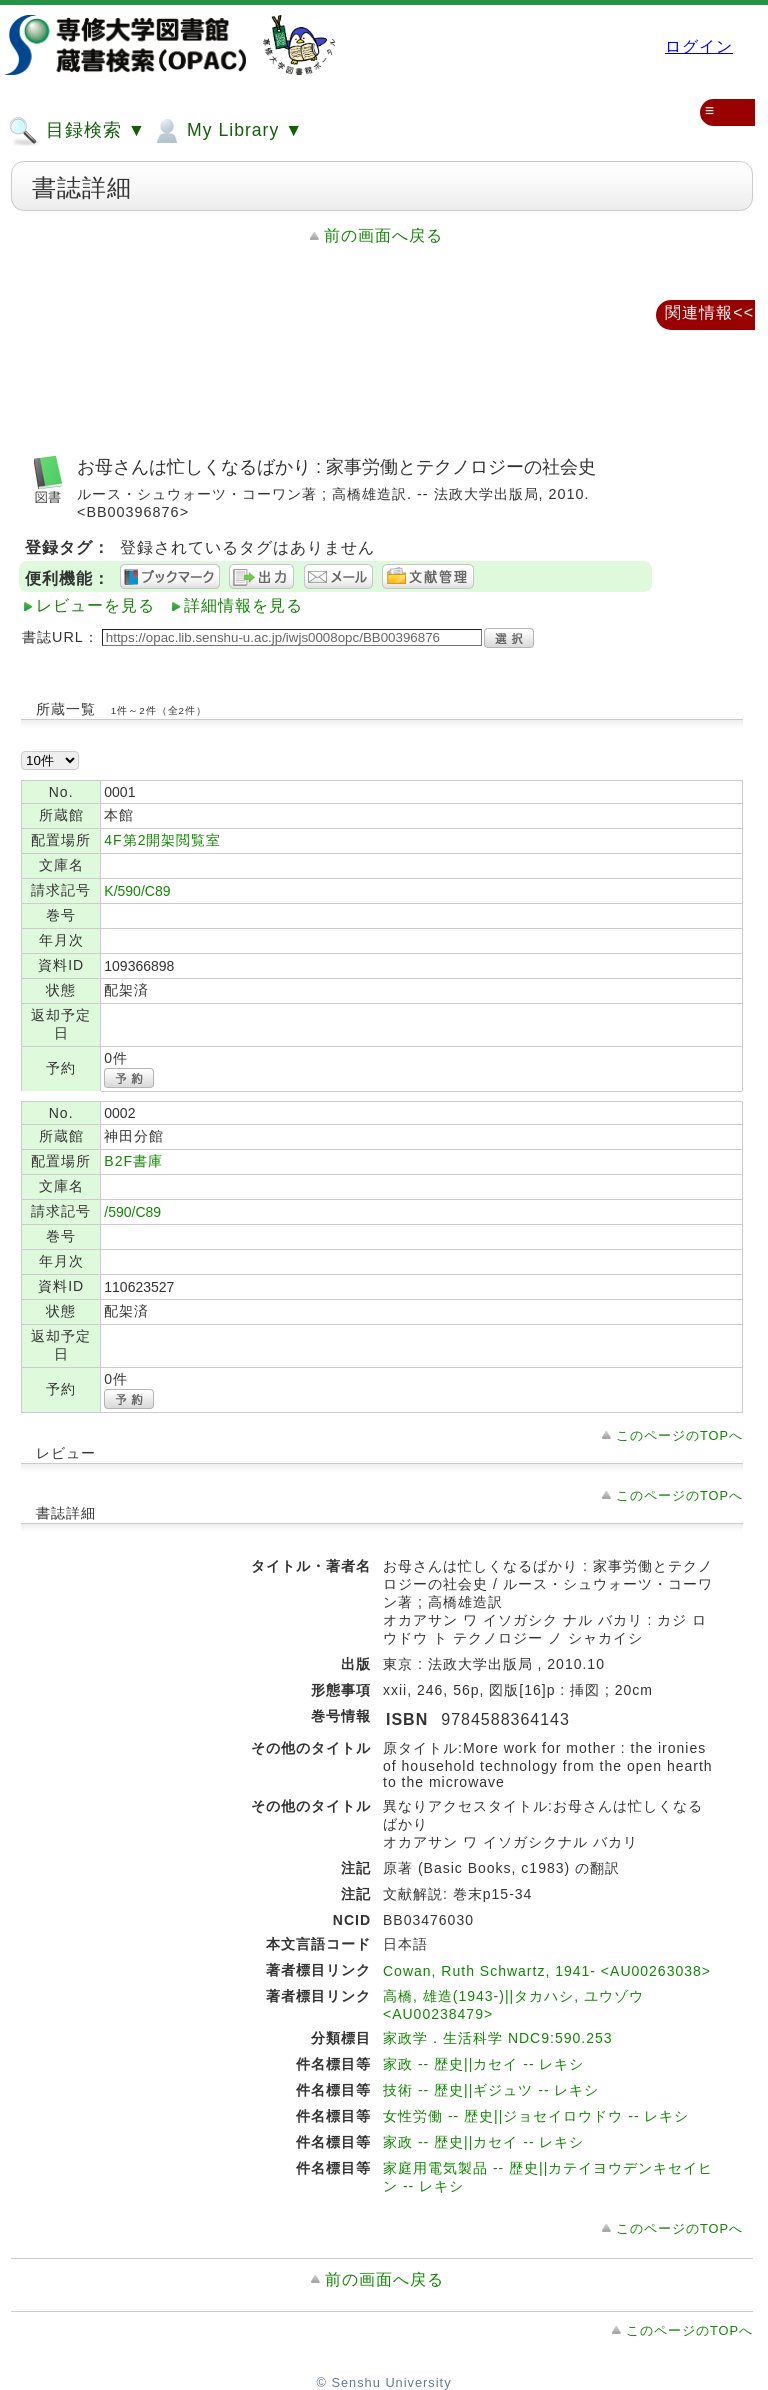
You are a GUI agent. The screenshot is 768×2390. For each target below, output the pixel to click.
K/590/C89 (137, 891)
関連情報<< (709, 312)
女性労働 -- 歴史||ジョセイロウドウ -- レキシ (536, 2116)
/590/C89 (132, 1212)
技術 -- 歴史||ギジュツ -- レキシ (491, 2090)
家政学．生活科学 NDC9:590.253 (498, 2038)
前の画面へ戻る (383, 235)
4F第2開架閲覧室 (162, 840)
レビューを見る (95, 605)
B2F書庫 (133, 1161)
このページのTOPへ (679, 1435)
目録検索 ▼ (77, 131)
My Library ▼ (227, 131)
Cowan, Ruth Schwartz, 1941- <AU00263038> (547, 1971)
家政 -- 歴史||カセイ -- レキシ (483, 2064)
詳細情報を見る (243, 605)
